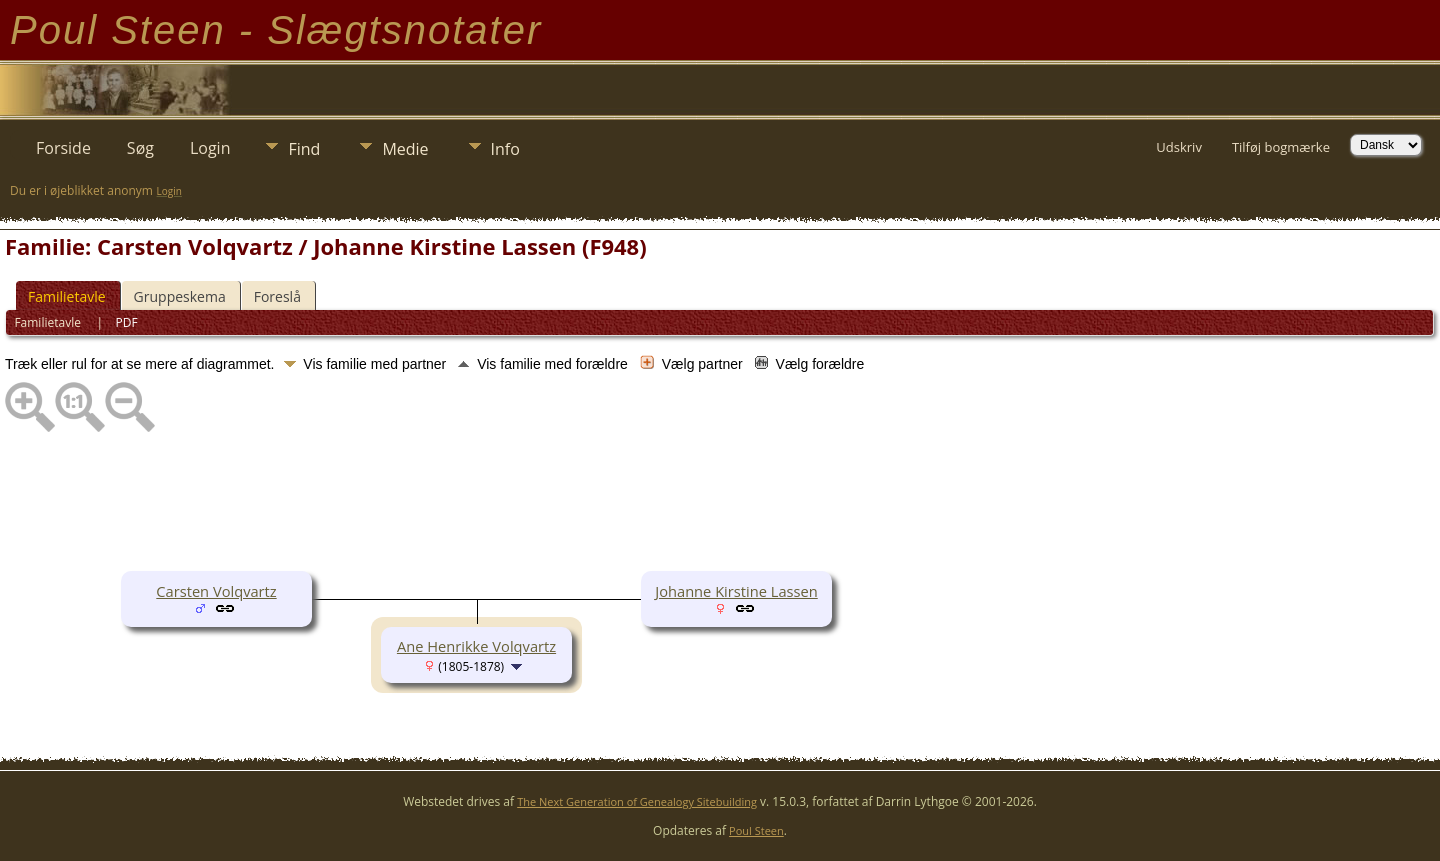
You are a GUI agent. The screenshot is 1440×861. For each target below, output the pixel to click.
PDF (127, 322)
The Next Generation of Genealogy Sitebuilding (637, 801)
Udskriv (1179, 147)
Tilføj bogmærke (1281, 147)
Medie (405, 149)
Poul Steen (756, 830)
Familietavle (67, 296)
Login (210, 148)
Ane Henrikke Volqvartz (476, 646)
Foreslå (277, 296)
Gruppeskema (180, 296)
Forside (63, 148)
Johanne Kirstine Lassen (736, 591)
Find (304, 149)
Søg (140, 148)
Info (505, 149)
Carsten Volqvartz (216, 591)
